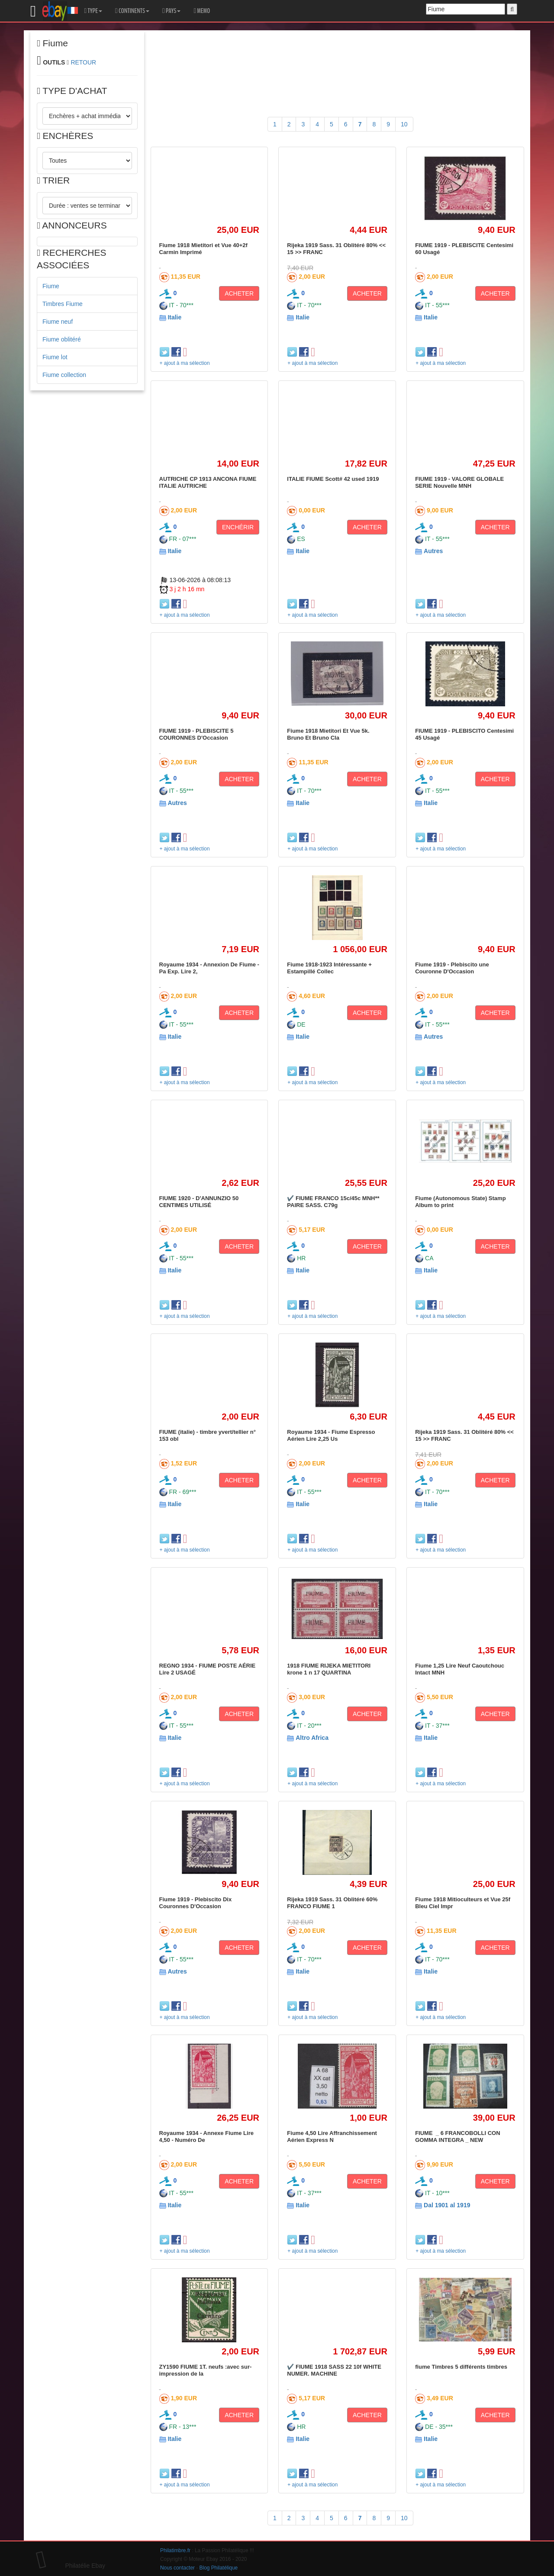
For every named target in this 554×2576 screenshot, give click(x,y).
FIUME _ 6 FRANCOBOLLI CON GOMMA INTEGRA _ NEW (458, 2136)
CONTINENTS (132, 11)
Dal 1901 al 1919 (447, 2205)
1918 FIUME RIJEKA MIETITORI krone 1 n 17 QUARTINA (328, 1669)
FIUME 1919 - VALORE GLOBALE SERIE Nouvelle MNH (459, 482)
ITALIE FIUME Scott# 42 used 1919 (333, 479)
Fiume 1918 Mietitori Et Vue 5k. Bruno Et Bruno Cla (328, 734)
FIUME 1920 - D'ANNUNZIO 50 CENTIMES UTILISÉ (199, 1201)
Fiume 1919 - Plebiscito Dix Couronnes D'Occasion (195, 1902)
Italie (174, 317)
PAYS (171, 11)
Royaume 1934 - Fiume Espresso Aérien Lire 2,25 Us (331, 1435)
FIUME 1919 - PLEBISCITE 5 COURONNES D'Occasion (196, 734)
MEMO (201, 11)
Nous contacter (177, 2568)
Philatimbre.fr (175, 2550)
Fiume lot (55, 357)
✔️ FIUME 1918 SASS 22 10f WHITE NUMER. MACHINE (334, 2370)
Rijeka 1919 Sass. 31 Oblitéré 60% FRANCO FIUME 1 (332, 1902)
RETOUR (83, 62)
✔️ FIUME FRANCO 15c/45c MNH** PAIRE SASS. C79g (333, 1201)
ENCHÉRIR (238, 527)
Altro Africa (312, 1737)
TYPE (93, 11)
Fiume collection (64, 374)
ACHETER (239, 293)
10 (404, 124)
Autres (433, 550)
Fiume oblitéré (61, 339)
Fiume (50, 286)
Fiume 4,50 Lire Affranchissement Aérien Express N (332, 2136)
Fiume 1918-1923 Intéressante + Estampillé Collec (329, 968)
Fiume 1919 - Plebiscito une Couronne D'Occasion (452, 968)
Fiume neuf (57, 321)
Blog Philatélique (219, 2568)
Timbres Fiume (62, 303)
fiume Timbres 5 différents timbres (461, 2366)
